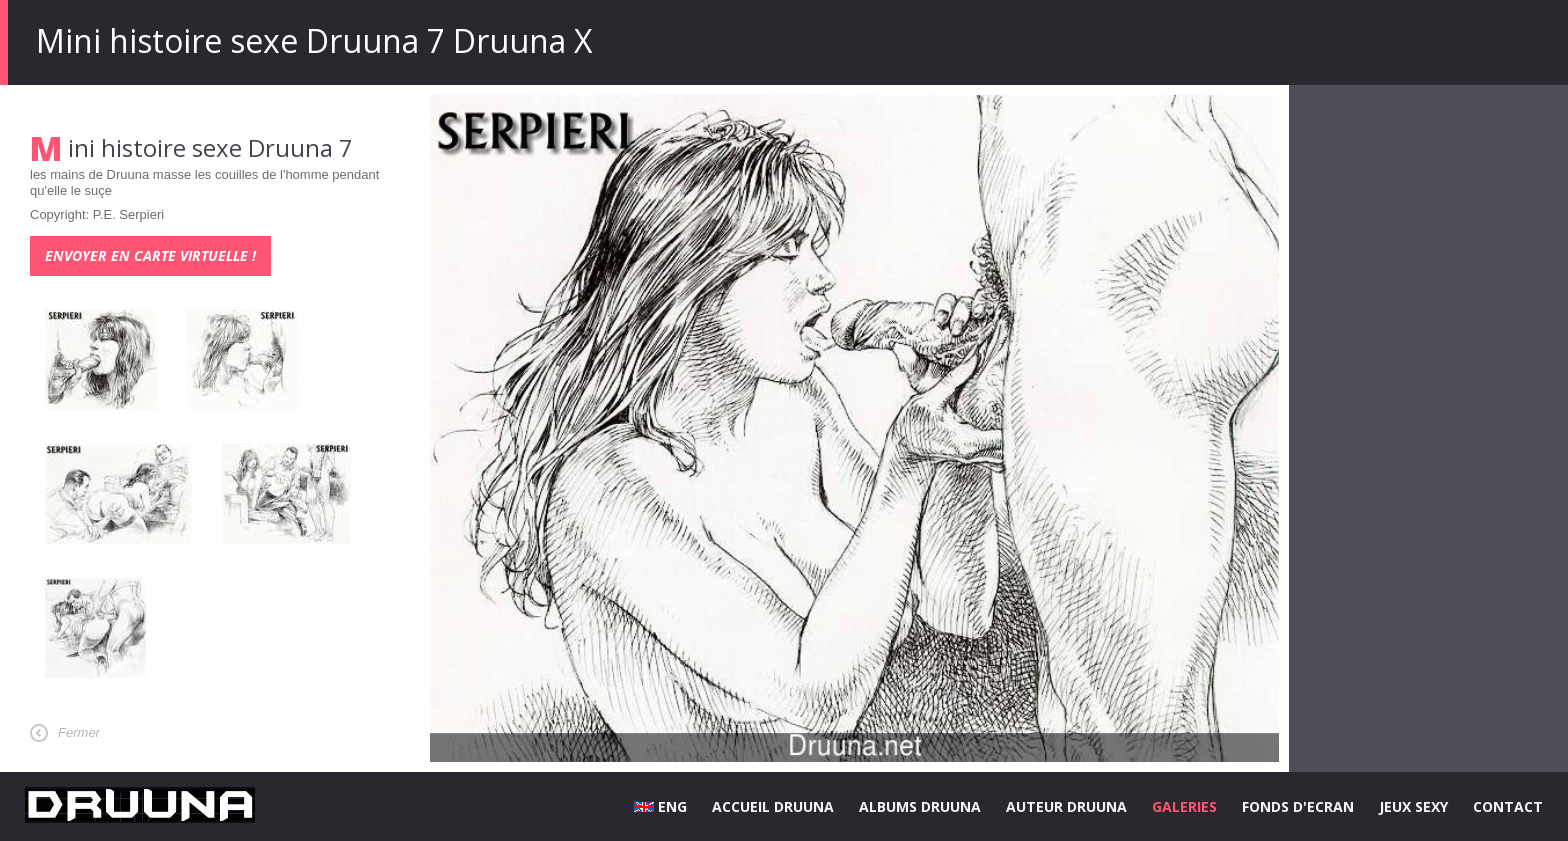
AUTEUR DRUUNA (1066, 806)
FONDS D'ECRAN (1298, 806)
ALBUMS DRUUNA (920, 806)
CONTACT (1508, 806)
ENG (660, 806)
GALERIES (1184, 806)
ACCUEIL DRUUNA (773, 806)
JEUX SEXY (1413, 806)
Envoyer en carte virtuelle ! (150, 255)
